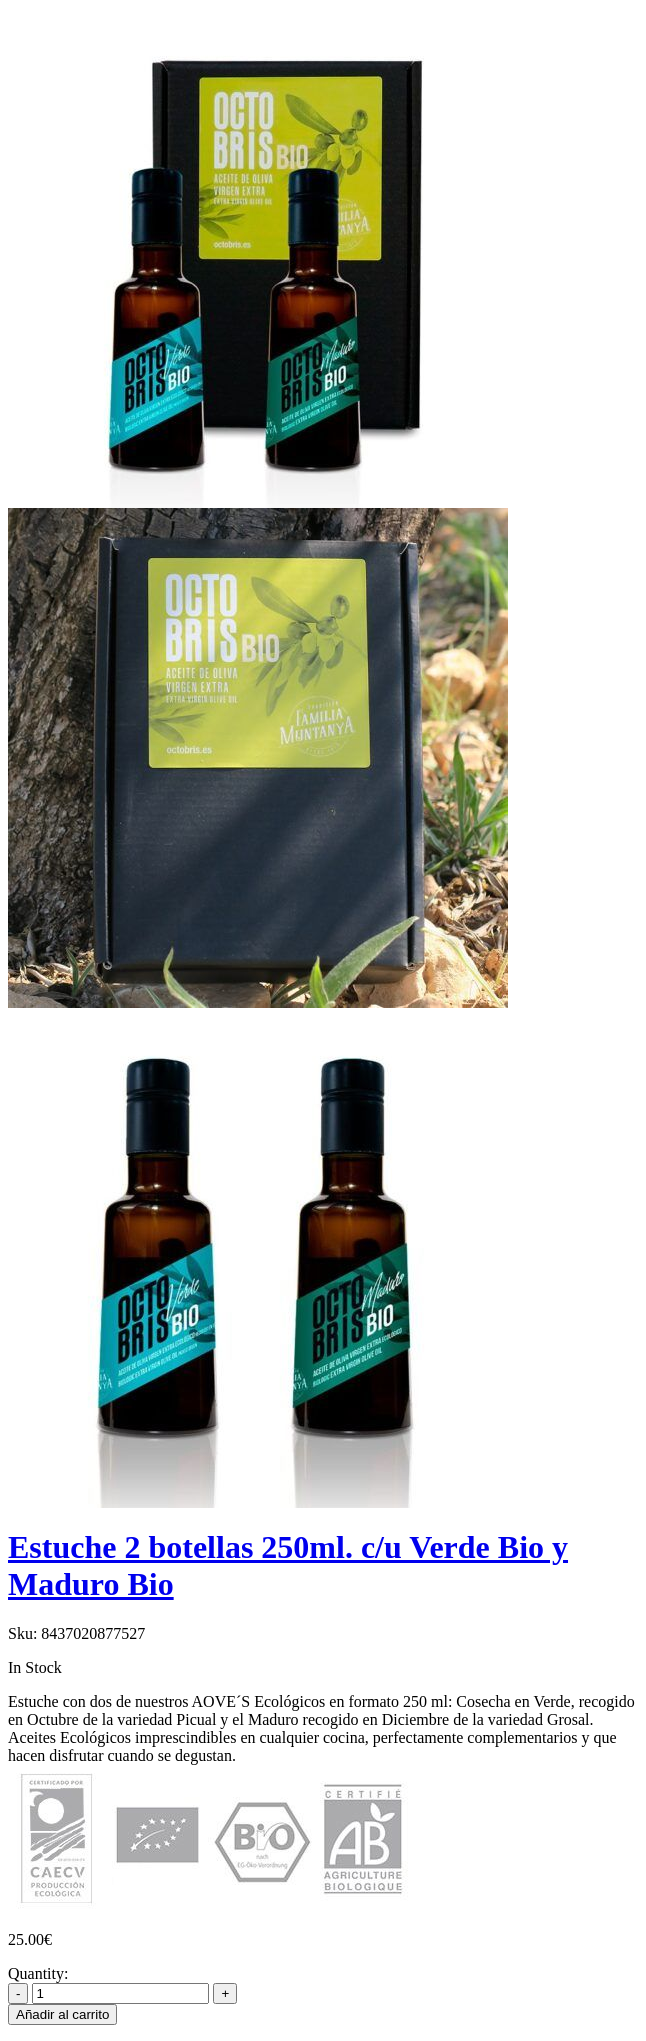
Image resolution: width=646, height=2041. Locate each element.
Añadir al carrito (62, 2014)
